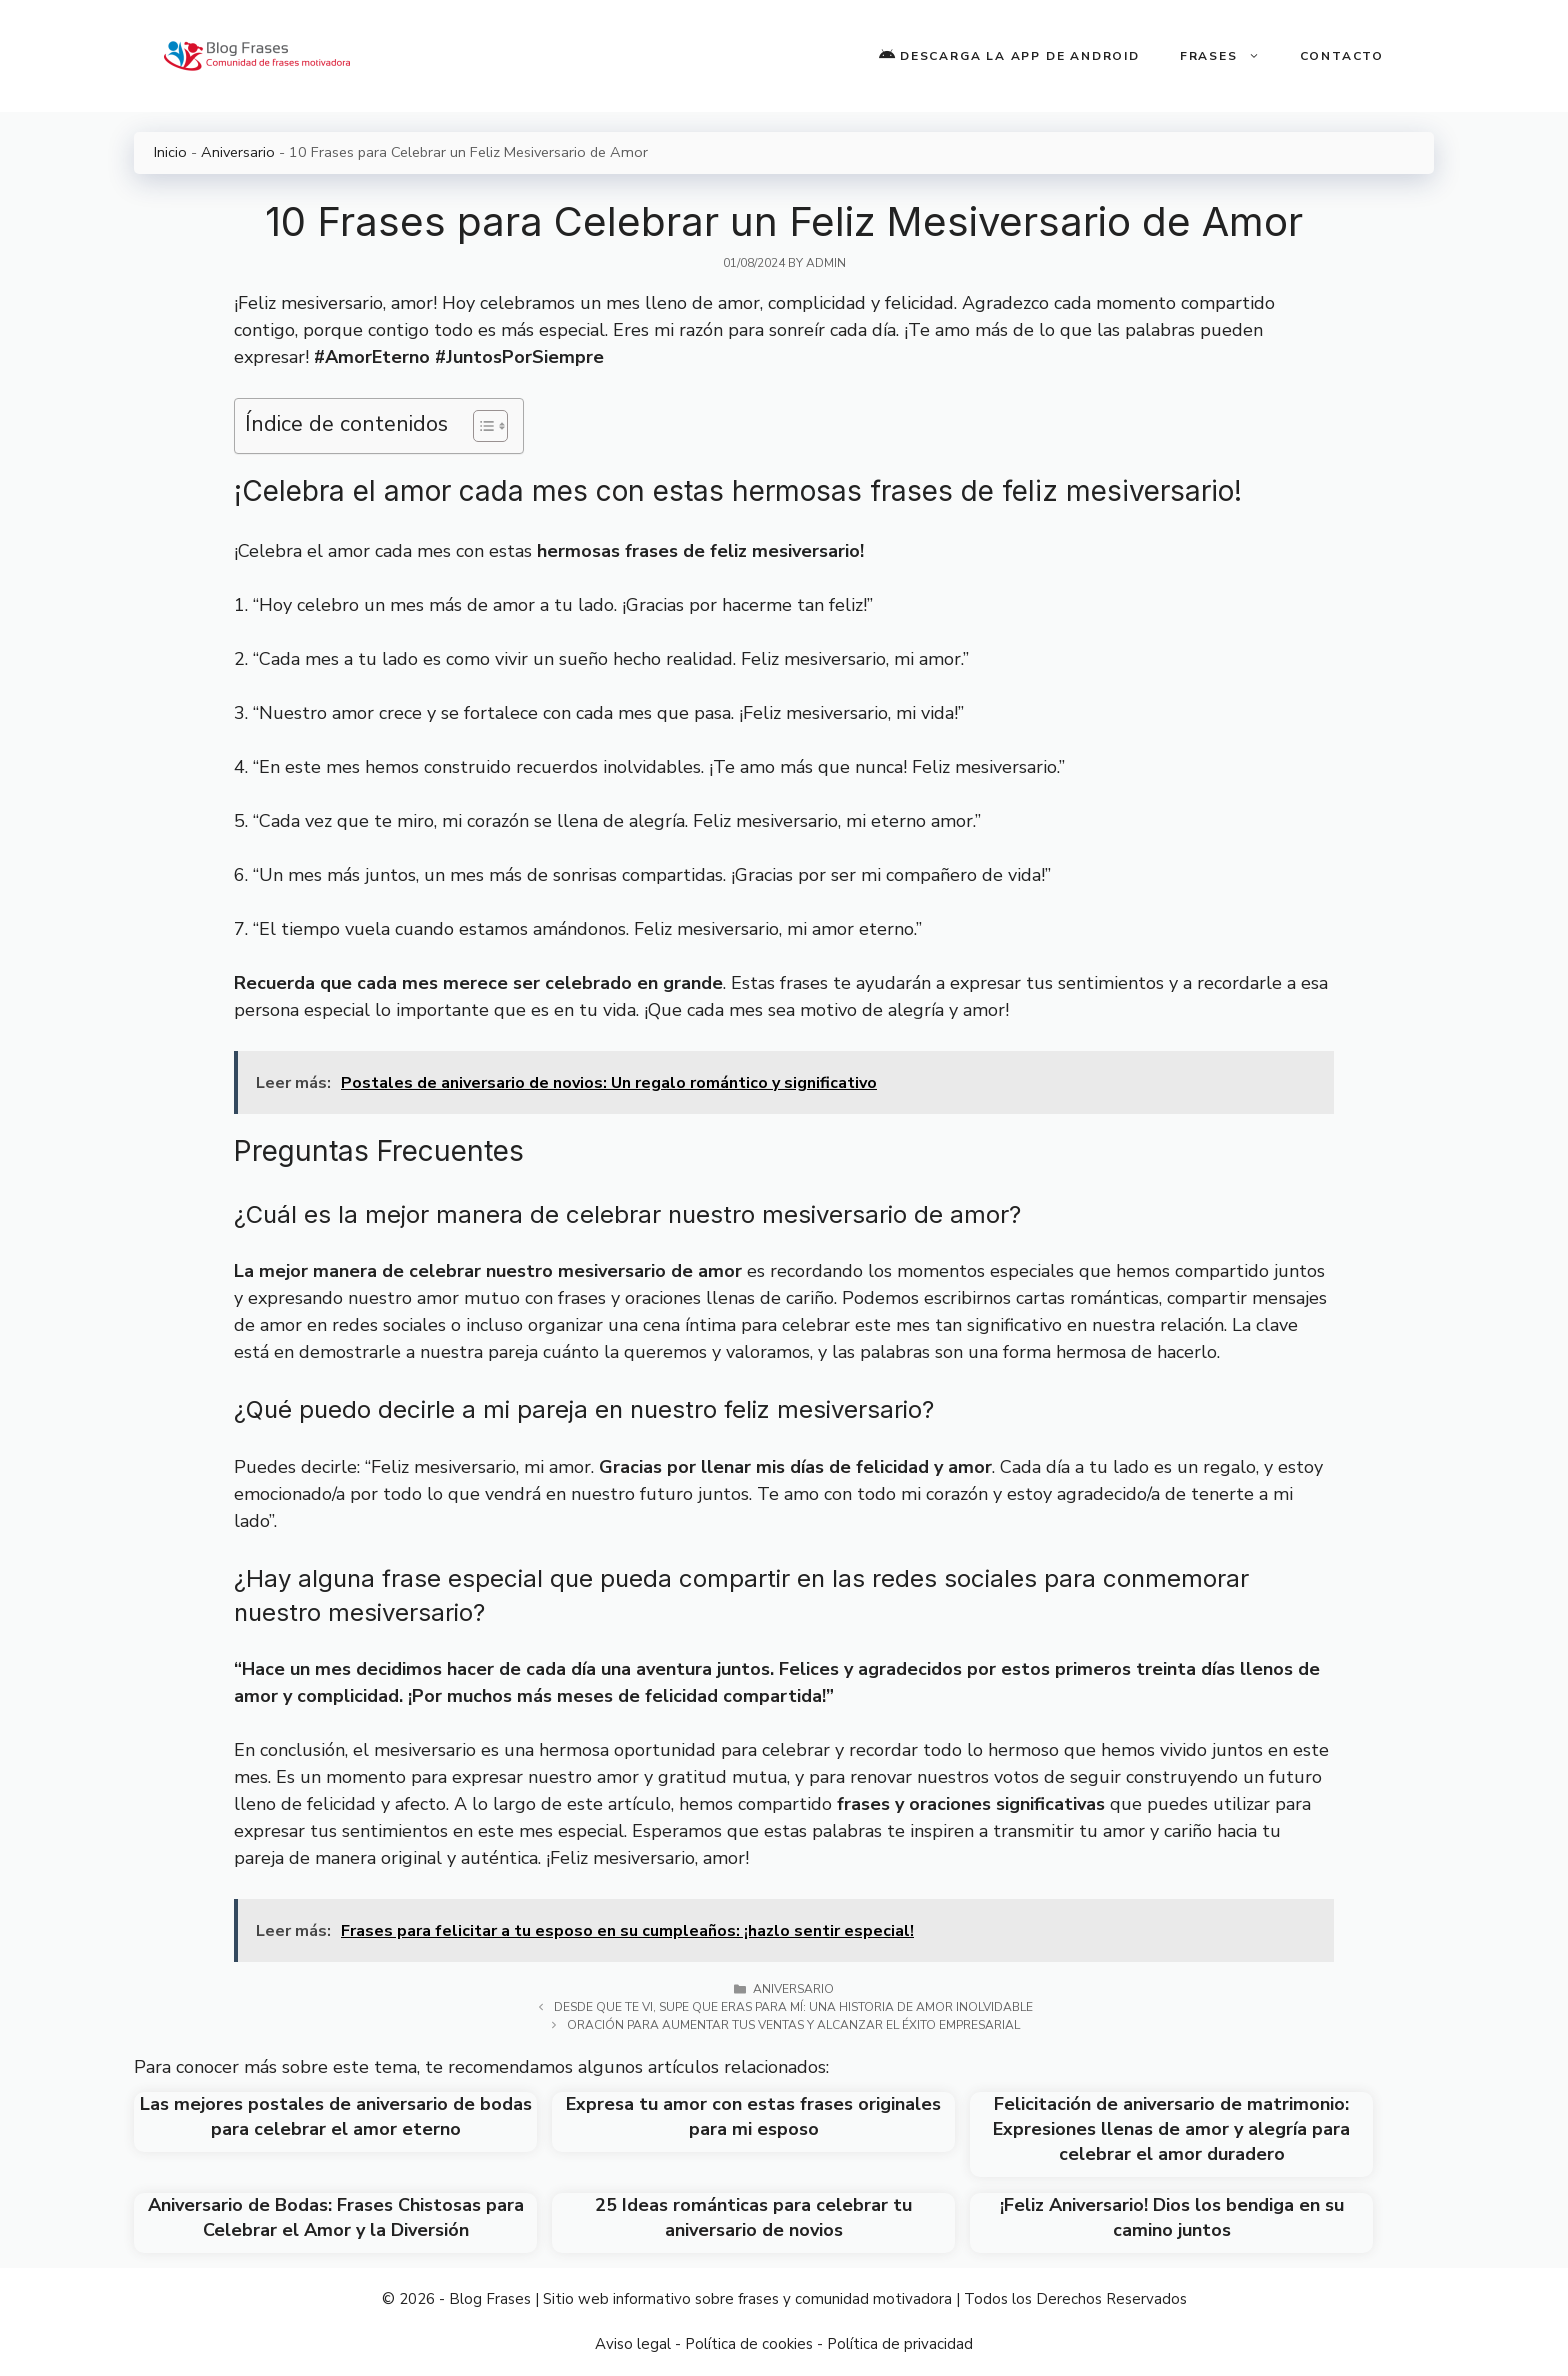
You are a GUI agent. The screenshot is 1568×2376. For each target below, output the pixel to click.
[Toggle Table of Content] (480, 426)
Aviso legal (633, 2344)
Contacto (1342, 56)
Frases (1230, 56)
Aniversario (238, 152)
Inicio (170, 152)
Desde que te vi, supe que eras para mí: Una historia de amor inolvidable (793, 2007)
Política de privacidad (900, 2344)
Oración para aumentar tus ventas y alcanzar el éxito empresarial (793, 2025)
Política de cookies (749, 2344)
